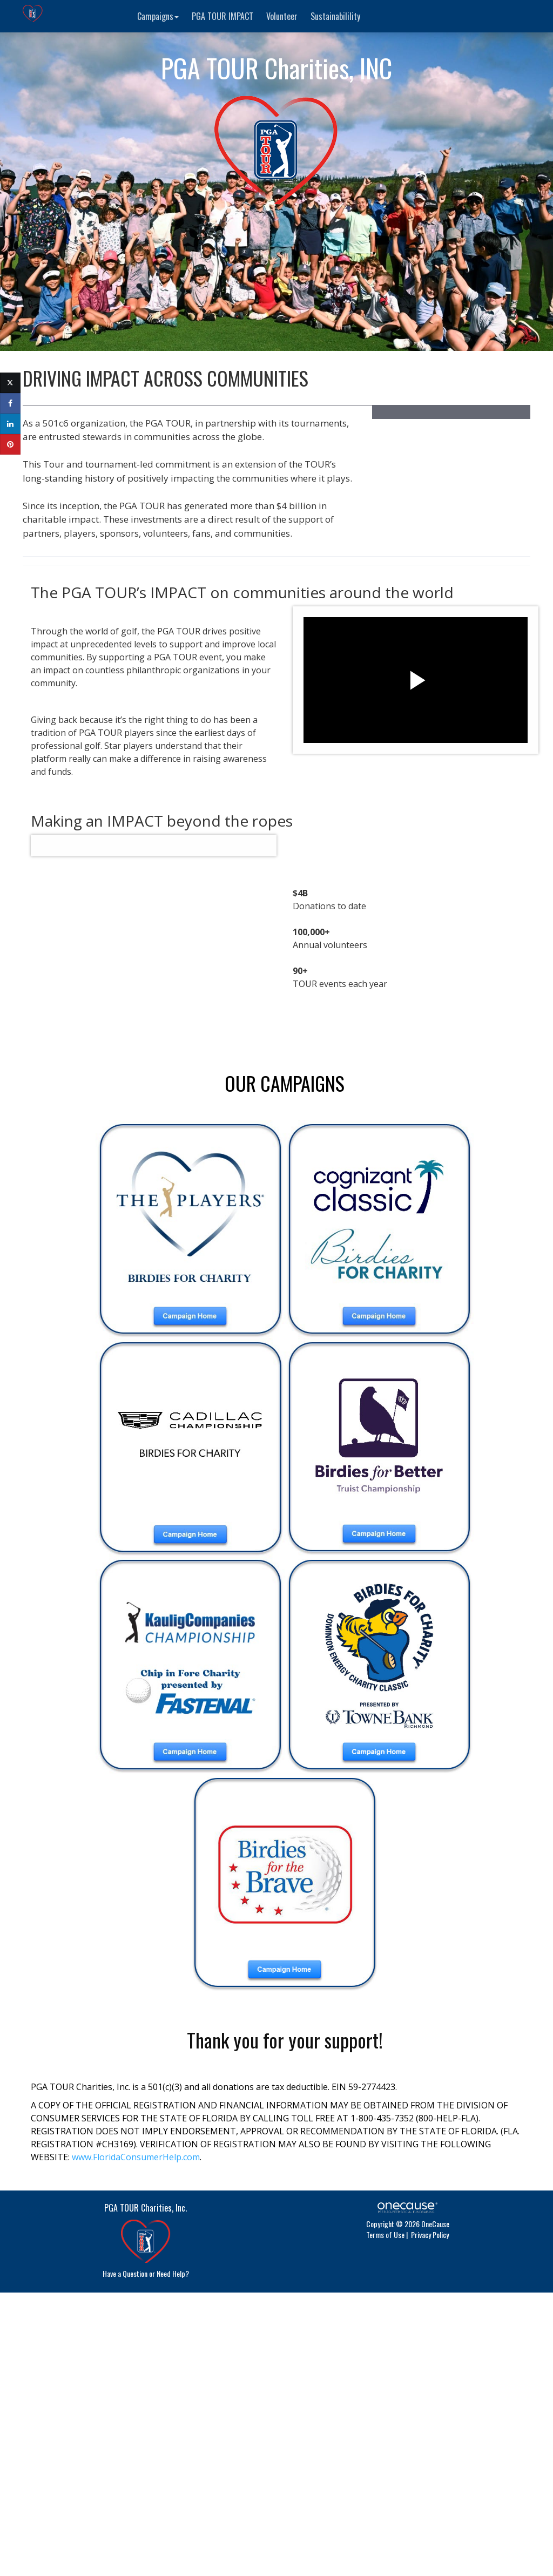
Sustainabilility (335, 16)
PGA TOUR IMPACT (222, 16)
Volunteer (282, 16)
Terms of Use (385, 2234)
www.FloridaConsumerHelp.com (136, 2157)
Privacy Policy (430, 2234)
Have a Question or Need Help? (146, 2273)
